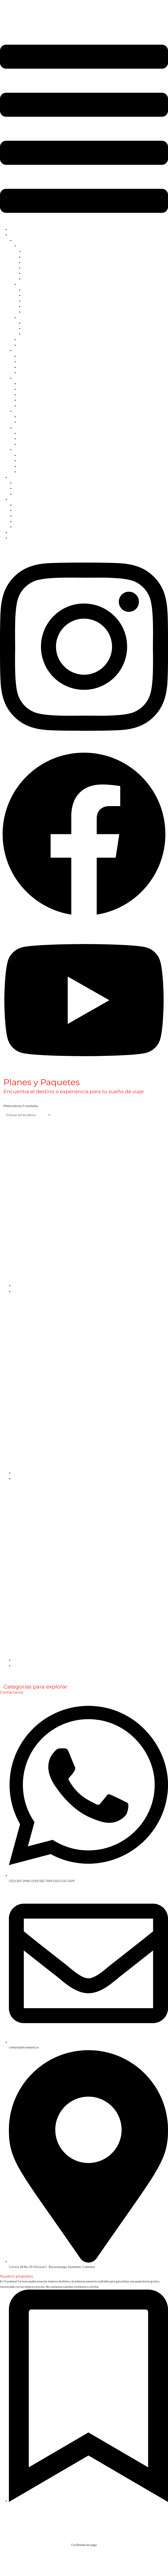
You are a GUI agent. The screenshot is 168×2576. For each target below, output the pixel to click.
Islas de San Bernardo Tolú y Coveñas (45, 262)
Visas (16, 521)
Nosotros (19, 505)
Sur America (21, 350)
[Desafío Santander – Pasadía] (84, 1576)
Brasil (21, 372)
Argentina (24, 361)
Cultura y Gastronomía (32, 284)
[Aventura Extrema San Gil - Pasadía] (19, 1473)
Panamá (23, 400)
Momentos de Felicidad (28, 527)
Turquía (23, 455)
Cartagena (29, 251)
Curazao (23, 394)
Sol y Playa (24, 245)
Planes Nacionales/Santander (36, 339)
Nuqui (26, 328)
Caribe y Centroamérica (28, 378)
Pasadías (9, 1675)
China (21, 466)
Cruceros (19, 516)
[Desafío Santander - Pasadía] (19, 1660)
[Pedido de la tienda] (27, 1115)
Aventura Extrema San (26, 1493)
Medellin (28, 295)
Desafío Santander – (24, 1306)
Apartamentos (22, 483)
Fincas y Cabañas (24, 488)
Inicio (12, 229)
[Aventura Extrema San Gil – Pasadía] (84, 1389)
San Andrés (29, 268)
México (22, 416)
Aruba (22, 383)
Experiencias (26, 317)
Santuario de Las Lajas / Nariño (42, 312)
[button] (84, 129)
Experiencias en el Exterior (30, 510)
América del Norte (25, 411)
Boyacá (27, 301)
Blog (12, 532)
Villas (16, 494)
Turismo (14, 234)
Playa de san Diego (34, 273)
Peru (21, 367)
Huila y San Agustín (34, 306)
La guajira (28, 323)
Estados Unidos (27, 422)
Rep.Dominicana (28, 405)
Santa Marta (30, 257)
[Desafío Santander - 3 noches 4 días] (19, 1285)
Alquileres (15, 477)
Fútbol (22, 345)
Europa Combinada (30, 433)
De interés (15, 499)
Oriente (18, 449)
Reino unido (25, 438)
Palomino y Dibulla (34, 279)
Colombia (19, 240)
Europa (18, 427)
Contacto (15, 538)
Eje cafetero (30, 290)
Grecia (22, 444)
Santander (10, 1301)
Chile (21, 356)
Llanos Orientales (33, 334)
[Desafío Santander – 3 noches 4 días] (84, 1202)
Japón (21, 460)
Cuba (21, 389)
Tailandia (23, 471)
